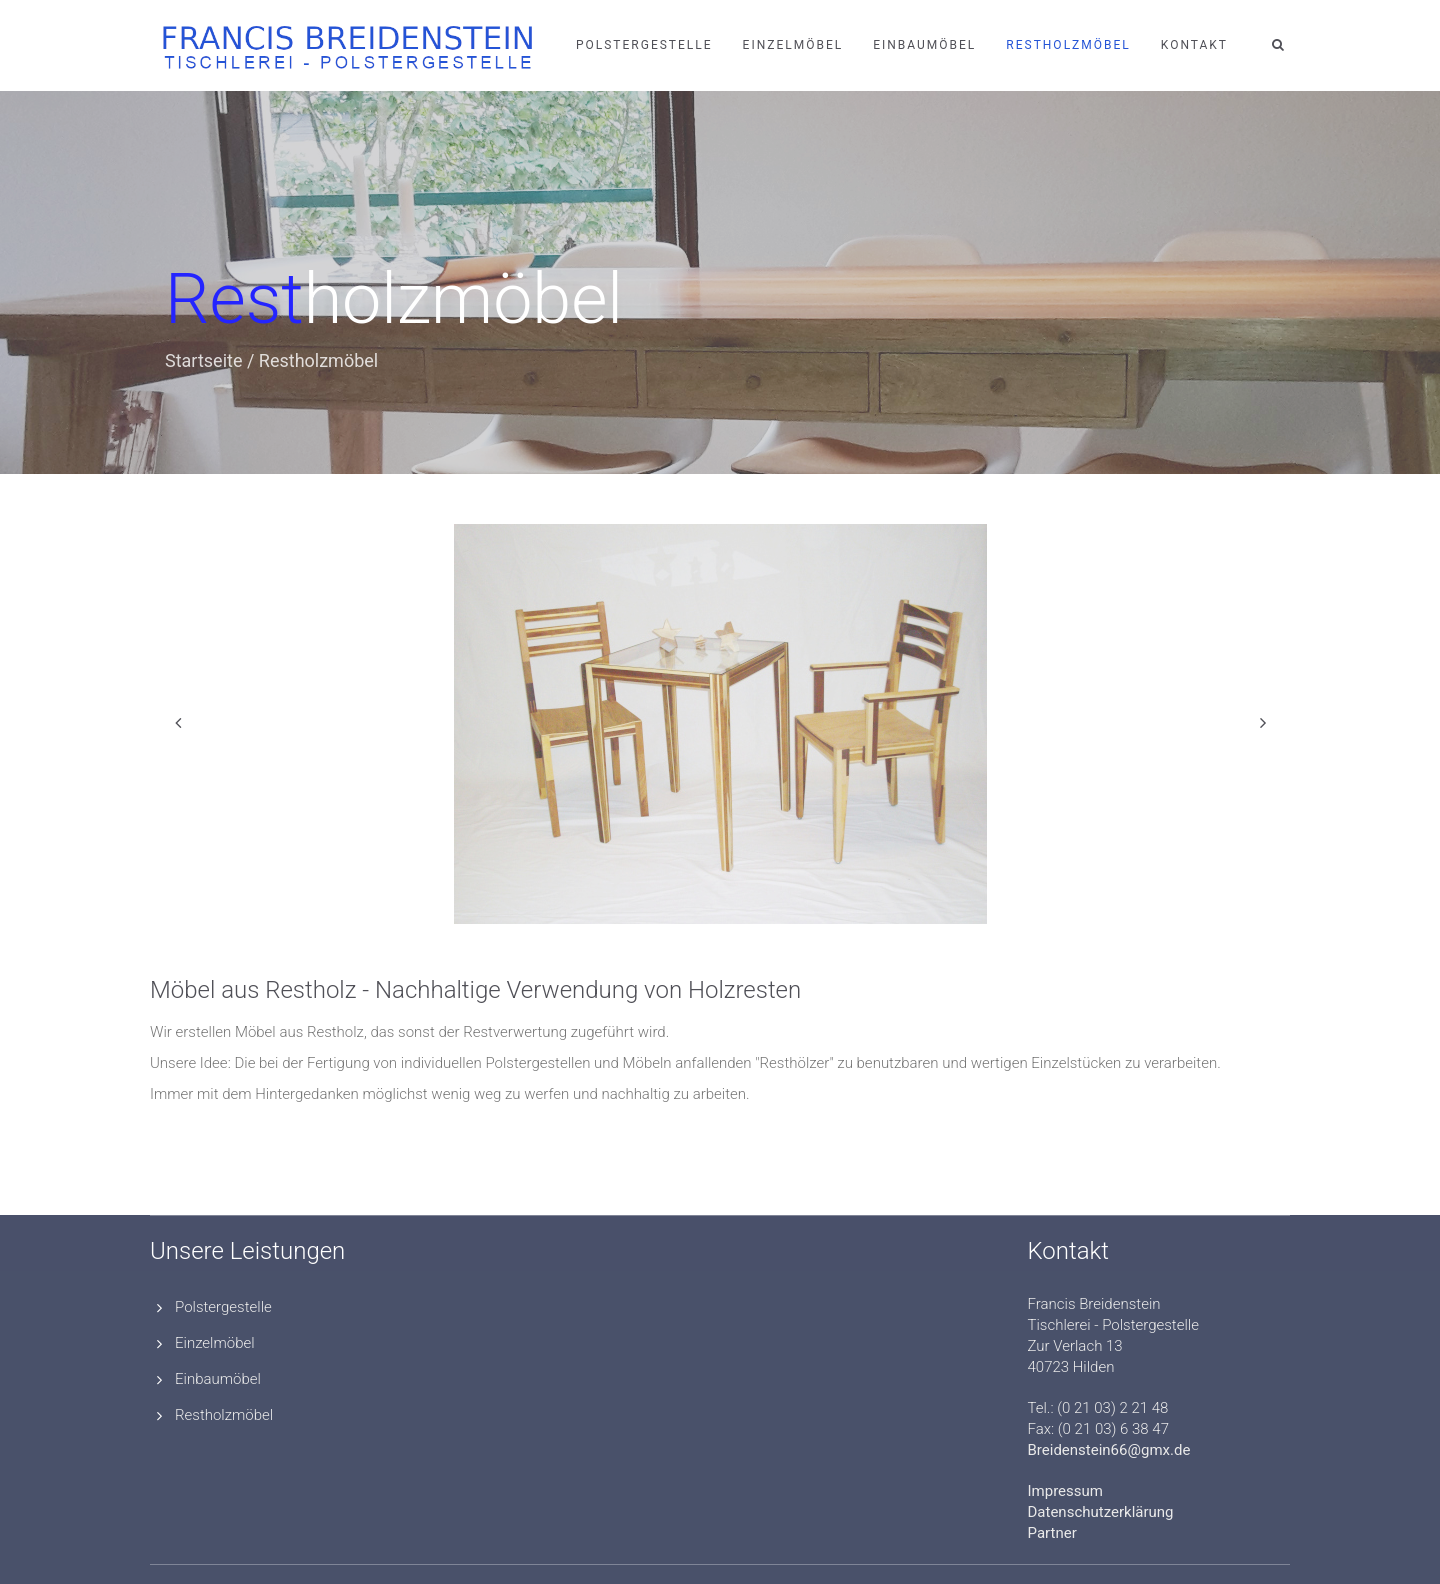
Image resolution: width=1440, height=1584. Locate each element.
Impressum (1065, 1491)
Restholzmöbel (1068, 45)
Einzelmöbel (793, 45)
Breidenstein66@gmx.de (1109, 1450)
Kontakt (1194, 45)
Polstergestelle (644, 45)
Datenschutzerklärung (1101, 1512)
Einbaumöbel (924, 45)
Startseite (203, 360)
